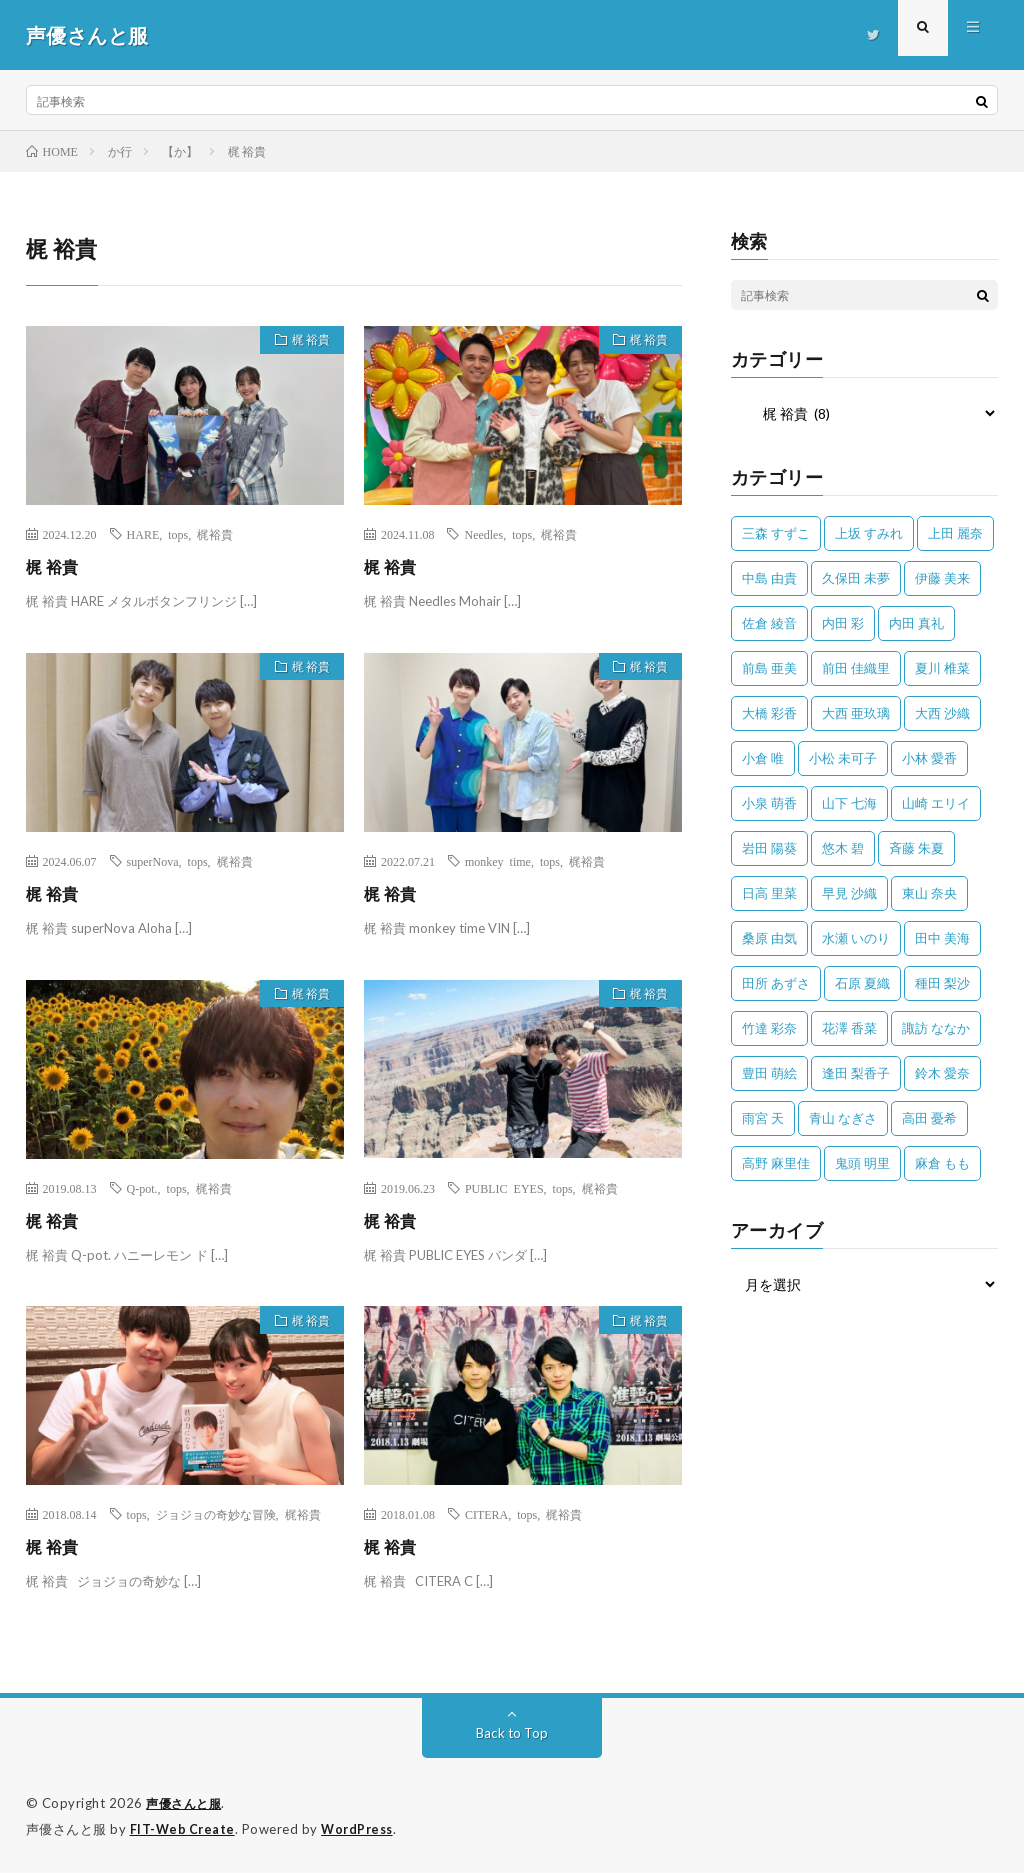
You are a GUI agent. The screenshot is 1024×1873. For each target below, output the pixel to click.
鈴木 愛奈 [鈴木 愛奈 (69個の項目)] (942, 1073)
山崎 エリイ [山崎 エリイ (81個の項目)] (936, 803)
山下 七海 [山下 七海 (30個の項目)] (849, 803)
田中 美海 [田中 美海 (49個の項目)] (942, 938)
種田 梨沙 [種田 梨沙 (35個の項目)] (942, 983)
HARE (143, 534)
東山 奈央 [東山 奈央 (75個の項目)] (929, 893)
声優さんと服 (186, 1803)
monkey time (498, 861)
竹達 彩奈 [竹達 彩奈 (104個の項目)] (769, 1028)
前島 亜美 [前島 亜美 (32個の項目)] (769, 668)
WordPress (362, 1828)
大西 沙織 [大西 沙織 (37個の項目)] (942, 713)
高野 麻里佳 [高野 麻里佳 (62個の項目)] (776, 1163)
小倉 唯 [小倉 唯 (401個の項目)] (763, 758)
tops (178, 534)
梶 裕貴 (303, 343)
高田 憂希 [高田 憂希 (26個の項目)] (929, 1118)
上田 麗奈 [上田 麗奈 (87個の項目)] (955, 533)
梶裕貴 (215, 534)
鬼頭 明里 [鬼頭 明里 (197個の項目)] (862, 1163)
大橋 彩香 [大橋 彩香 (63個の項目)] (769, 713)
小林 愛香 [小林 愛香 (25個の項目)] (929, 758)
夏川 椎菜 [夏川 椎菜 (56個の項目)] (942, 668)
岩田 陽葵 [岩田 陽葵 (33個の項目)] (769, 848)
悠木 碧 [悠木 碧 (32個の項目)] (843, 848)
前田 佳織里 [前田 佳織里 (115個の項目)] (856, 668)
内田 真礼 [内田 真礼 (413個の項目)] (916, 623)
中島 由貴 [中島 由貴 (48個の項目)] (769, 578)
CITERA (486, 1514)
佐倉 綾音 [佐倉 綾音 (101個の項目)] (769, 623)
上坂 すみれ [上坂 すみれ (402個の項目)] (869, 533)
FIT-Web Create (184, 1828)
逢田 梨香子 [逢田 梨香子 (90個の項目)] (856, 1073)
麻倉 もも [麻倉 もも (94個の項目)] (942, 1163)
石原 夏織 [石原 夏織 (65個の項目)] (862, 983)
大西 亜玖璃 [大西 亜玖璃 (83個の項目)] (856, 713)
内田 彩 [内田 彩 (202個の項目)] (843, 623)
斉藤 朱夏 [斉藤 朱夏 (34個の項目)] (916, 848)
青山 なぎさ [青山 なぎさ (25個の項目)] (843, 1118)
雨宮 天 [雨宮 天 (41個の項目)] (763, 1118)
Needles (483, 534)
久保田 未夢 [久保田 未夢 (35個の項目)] (856, 578)
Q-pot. (142, 1188)
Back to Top (511, 1732)
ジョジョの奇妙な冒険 (216, 1514)
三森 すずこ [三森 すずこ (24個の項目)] (776, 533)
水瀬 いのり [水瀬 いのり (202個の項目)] (856, 938)
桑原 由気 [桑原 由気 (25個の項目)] (769, 938)
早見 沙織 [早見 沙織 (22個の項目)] (849, 893)
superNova (153, 861)
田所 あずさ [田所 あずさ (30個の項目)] (776, 983)
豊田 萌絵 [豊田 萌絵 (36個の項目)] (769, 1073)
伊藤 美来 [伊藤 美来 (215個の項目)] (942, 578)
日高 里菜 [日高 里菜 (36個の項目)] (769, 893)
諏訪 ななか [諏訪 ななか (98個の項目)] (936, 1028)
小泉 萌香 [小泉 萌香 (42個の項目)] (769, 803)
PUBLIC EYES (504, 1188)
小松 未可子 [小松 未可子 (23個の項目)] (843, 758)
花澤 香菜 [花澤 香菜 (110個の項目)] (849, 1028)
